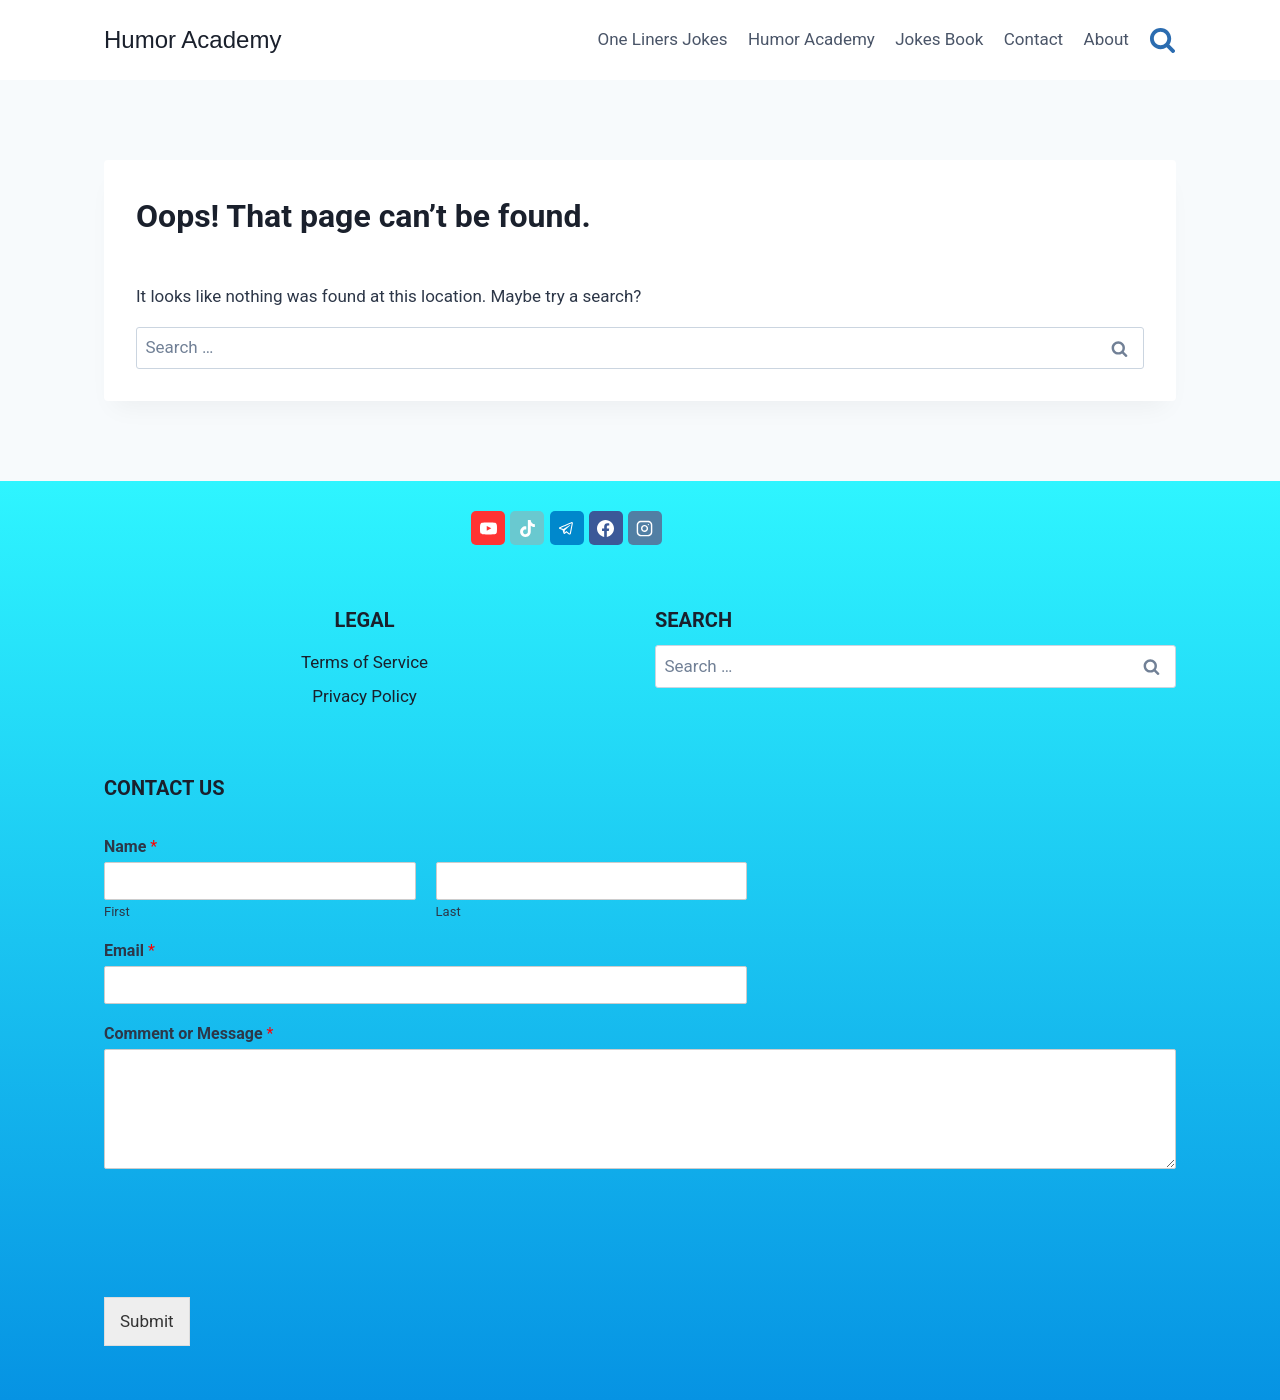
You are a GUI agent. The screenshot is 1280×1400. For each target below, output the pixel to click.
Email (129, 950)
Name (130, 846)
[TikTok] (527, 528)
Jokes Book (939, 39)
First (117, 911)
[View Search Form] (1162, 40)
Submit (147, 1321)
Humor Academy (811, 39)
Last (448, 911)
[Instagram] (645, 528)
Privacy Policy (364, 696)
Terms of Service (364, 662)
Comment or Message (188, 1033)
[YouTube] (488, 528)
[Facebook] (606, 528)
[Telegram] (567, 528)
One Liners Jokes (663, 39)
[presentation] (256, 1264)
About (1106, 39)
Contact (1033, 39)
